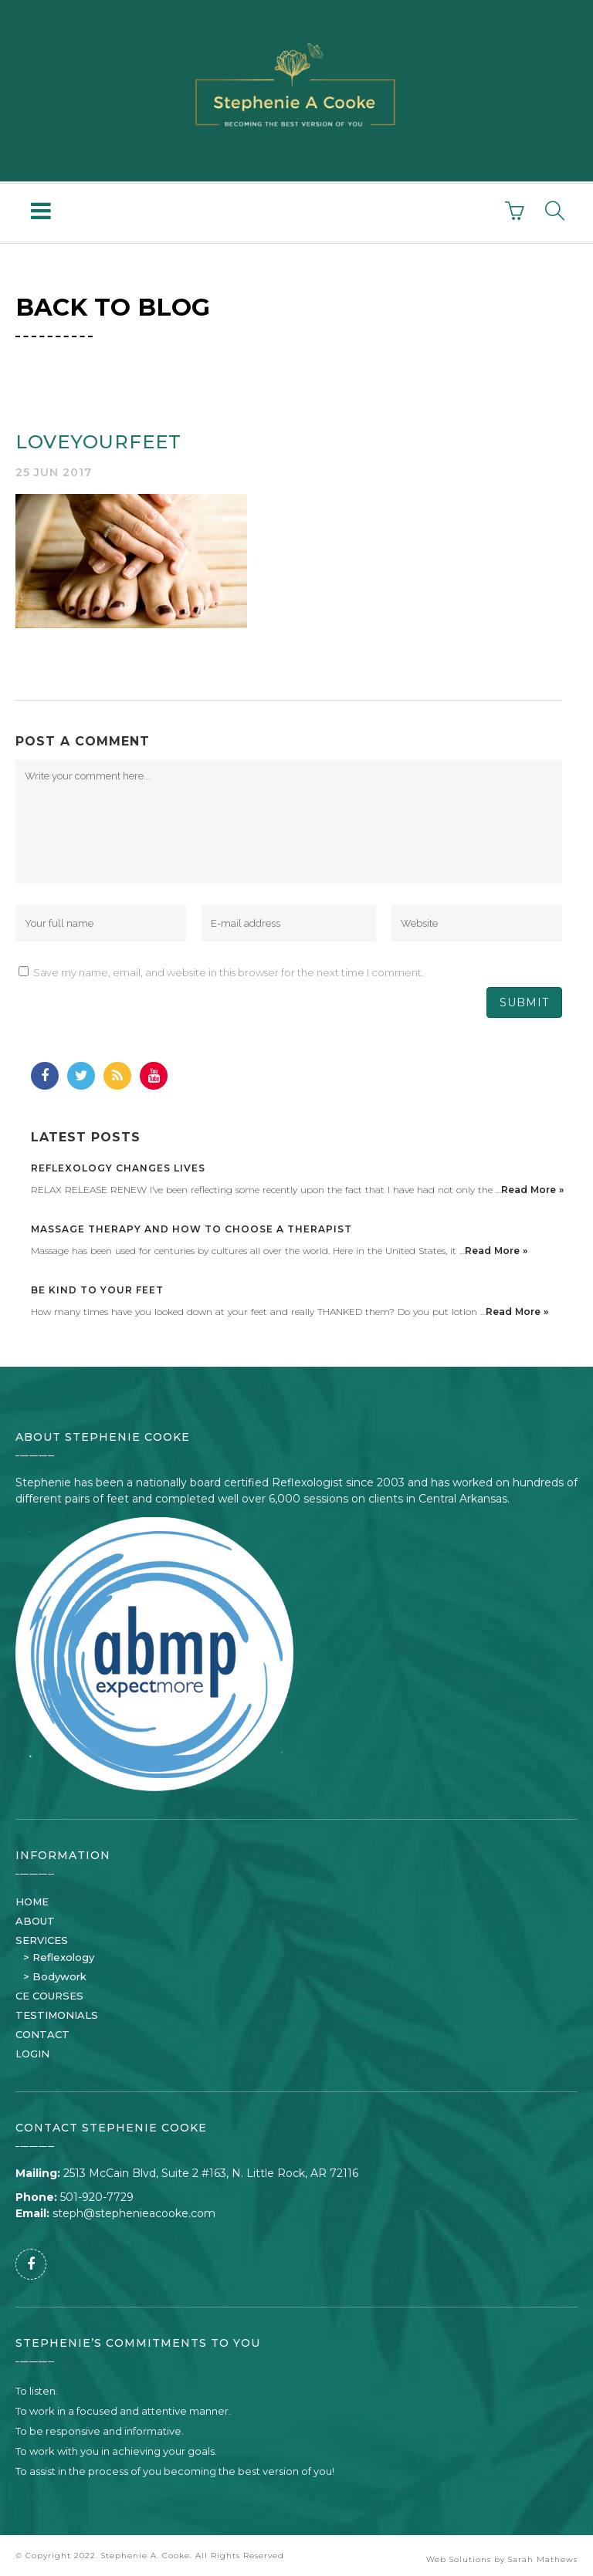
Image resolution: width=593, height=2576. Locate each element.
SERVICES (41, 1940)
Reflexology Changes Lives (118, 1168)
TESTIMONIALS (56, 2015)
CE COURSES (49, 1995)
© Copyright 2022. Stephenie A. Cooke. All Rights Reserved (149, 2556)
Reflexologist (307, 1482)
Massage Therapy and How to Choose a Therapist (191, 1229)
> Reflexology (58, 1957)
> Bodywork (54, 1976)
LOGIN (32, 2053)
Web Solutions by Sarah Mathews (502, 2559)
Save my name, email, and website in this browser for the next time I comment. (228, 972)
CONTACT (42, 2034)
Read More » (532, 1189)
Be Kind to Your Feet (97, 1290)
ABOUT (35, 1921)
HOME (32, 1901)
